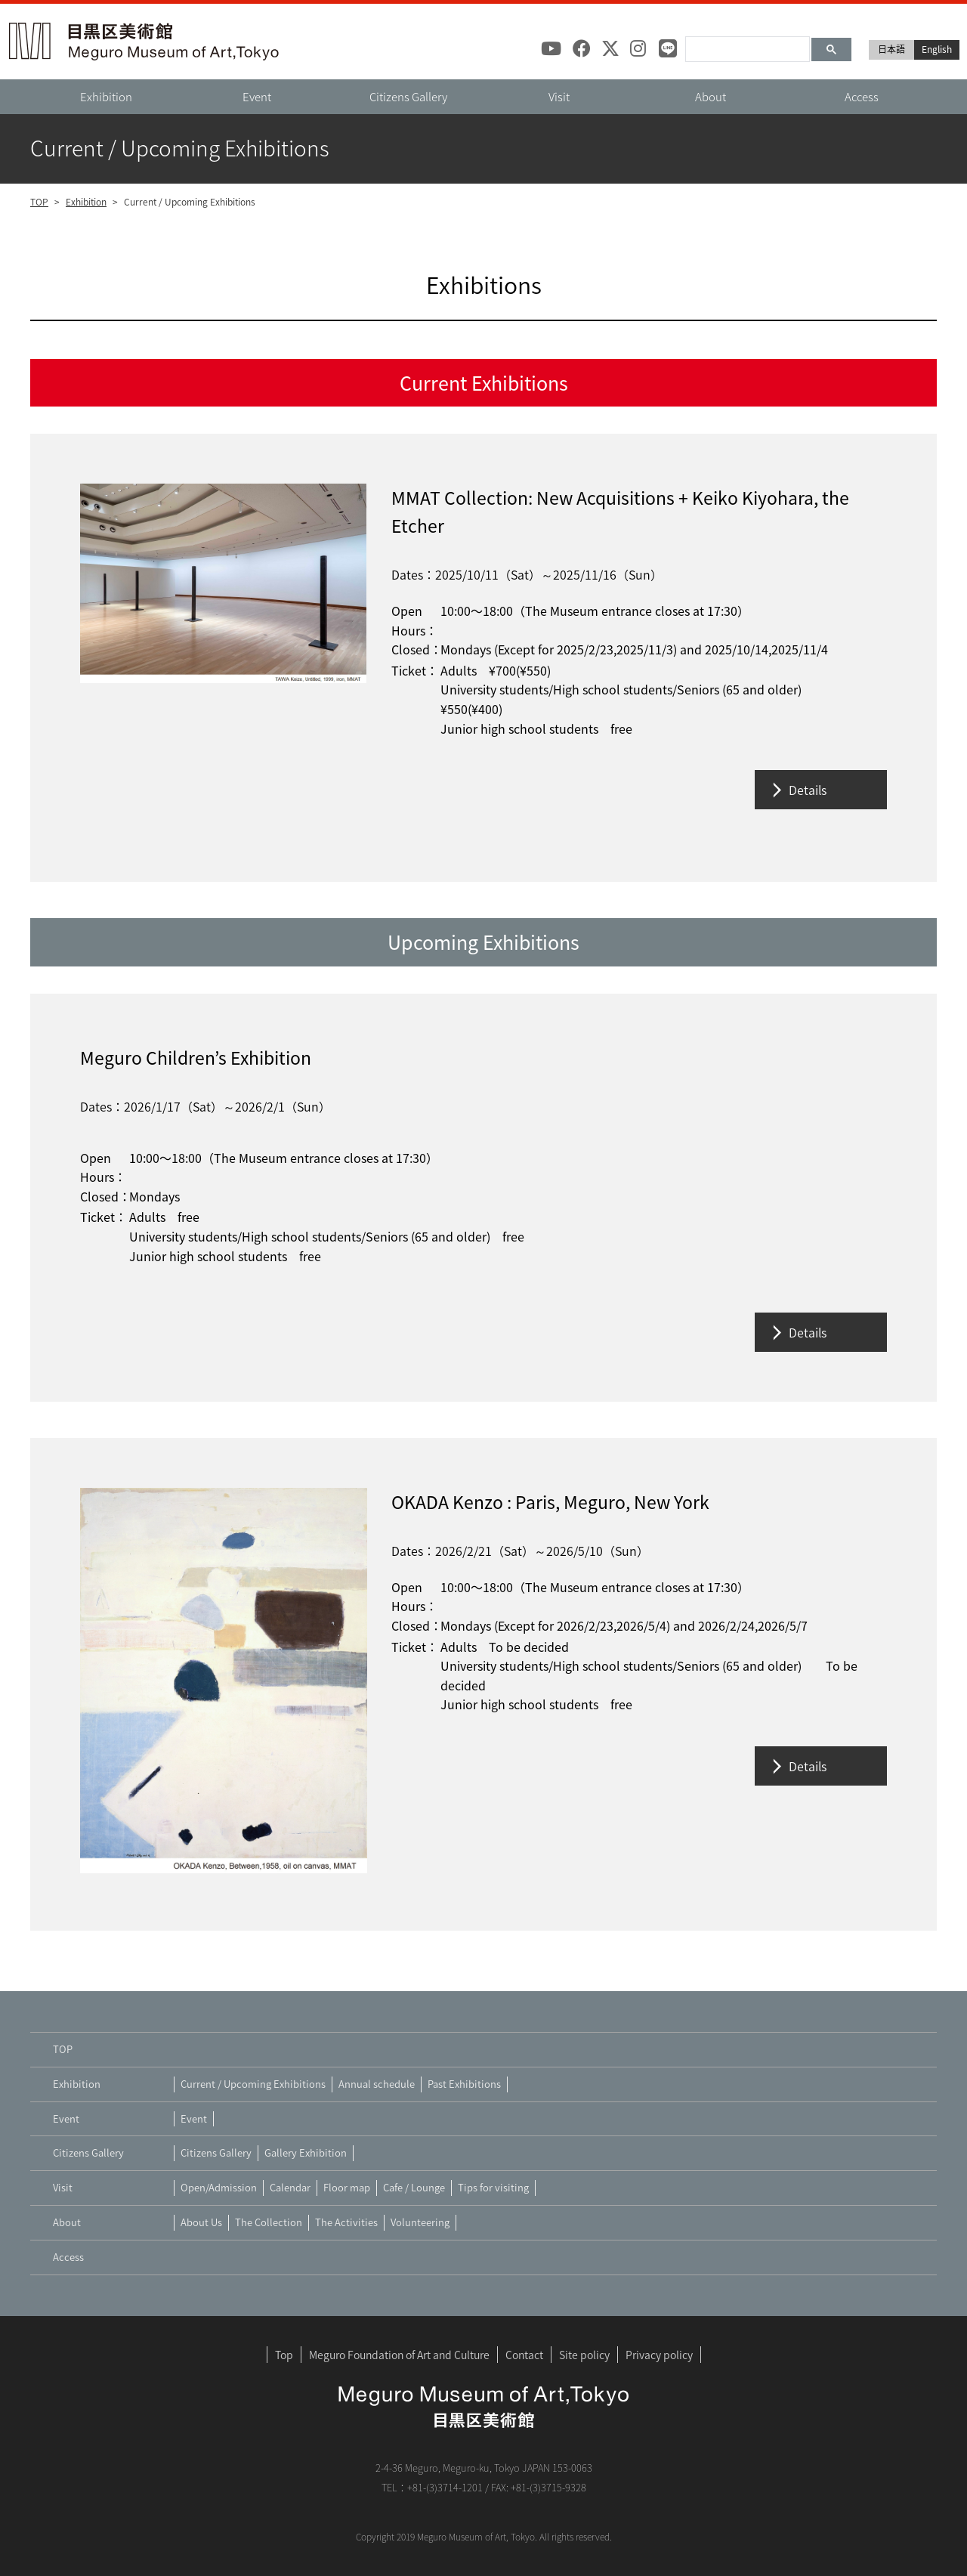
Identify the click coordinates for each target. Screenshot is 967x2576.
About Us (201, 2222)
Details (807, 790)
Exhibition (106, 96)
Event (257, 96)
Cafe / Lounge (414, 2187)
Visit (559, 96)
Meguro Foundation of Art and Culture (399, 2354)
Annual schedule (376, 2084)
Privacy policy (659, 2354)
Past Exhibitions (464, 2084)
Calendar (290, 2187)
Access (862, 96)
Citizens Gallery (408, 96)
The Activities (346, 2222)
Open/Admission (219, 2187)
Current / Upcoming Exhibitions (253, 2084)
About (710, 96)
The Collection (268, 2222)
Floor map (346, 2187)
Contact (524, 2354)
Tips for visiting (493, 2187)
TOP (39, 202)
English (937, 49)
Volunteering (420, 2222)
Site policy (584, 2354)
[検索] (746, 44)
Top (284, 2354)
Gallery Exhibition (305, 2152)
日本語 (891, 49)
